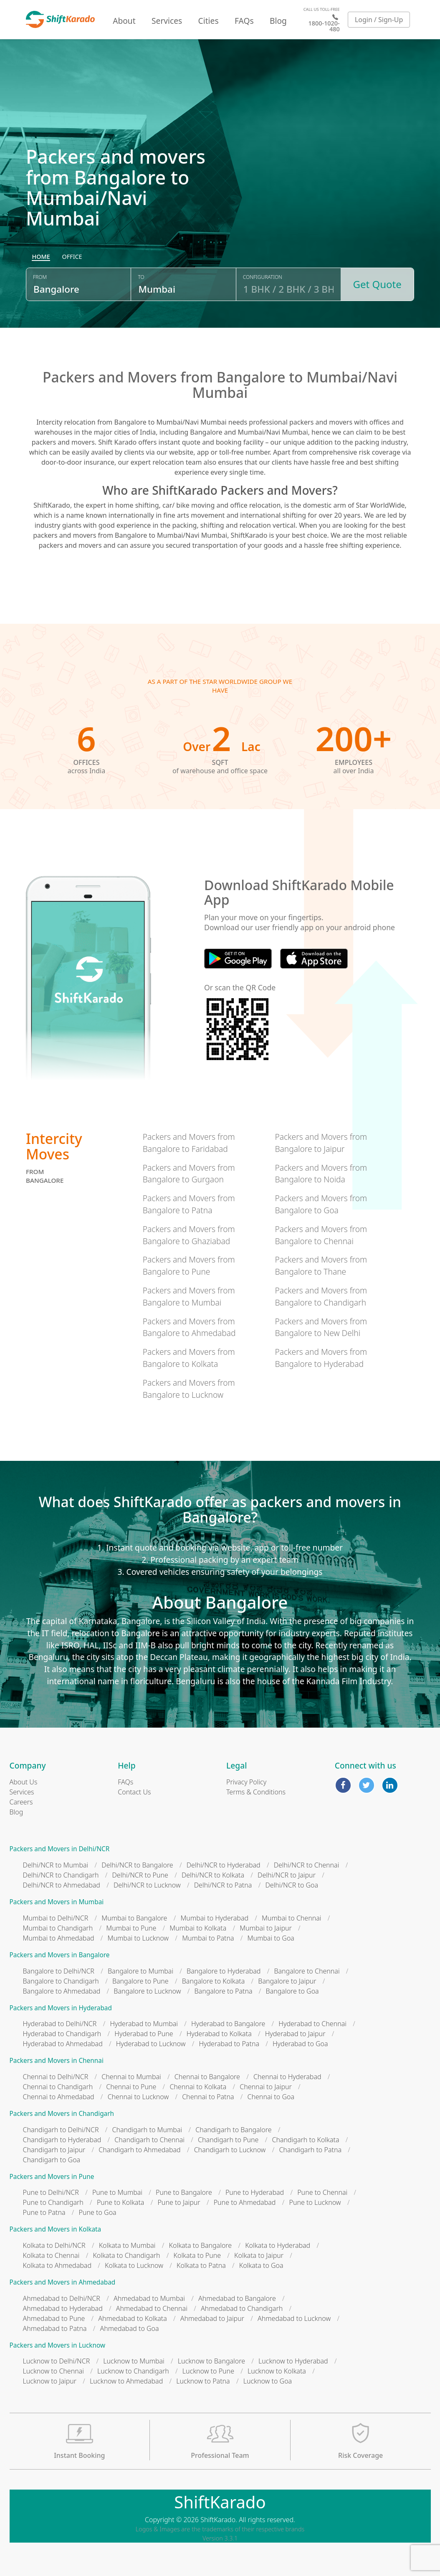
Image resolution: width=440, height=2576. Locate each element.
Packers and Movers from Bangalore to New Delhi (321, 1327)
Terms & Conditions (256, 1792)
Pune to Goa (97, 2212)
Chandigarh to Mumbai (147, 2129)
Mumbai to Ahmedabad (58, 1938)
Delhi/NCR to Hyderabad (223, 1865)
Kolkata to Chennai (51, 2255)
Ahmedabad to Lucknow (294, 2318)
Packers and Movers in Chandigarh (62, 2113)
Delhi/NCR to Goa (291, 1885)
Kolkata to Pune (197, 2255)
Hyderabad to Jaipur (295, 2033)
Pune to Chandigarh (53, 2202)
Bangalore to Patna (224, 1991)
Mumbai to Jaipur (266, 1928)
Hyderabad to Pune (143, 2033)
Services (167, 20)
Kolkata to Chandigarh (126, 2255)
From (40, 277)
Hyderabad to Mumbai (144, 2023)
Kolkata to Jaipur (258, 2255)
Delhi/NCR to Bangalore (137, 1865)
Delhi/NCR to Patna (223, 1885)
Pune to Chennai (322, 2192)
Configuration (262, 277)
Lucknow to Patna (203, 2381)
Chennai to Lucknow (138, 2096)
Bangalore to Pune (140, 1981)
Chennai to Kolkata (197, 2086)
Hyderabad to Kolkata (219, 2033)
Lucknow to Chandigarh (133, 2371)
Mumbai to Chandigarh (58, 1928)
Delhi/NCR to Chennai (306, 1865)
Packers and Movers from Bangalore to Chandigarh (321, 1296)
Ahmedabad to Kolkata (132, 2318)
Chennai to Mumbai (131, 2076)
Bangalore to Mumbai (140, 1971)
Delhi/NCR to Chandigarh (61, 1875)
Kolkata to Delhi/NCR (54, 2245)
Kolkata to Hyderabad (277, 2245)
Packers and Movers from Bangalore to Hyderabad (321, 1357)
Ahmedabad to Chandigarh (242, 2308)
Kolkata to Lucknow (134, 2265)
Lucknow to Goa (267, 2381)
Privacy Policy (246, 1781)
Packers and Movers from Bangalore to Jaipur (321, 1142)
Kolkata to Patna (201, 2265)
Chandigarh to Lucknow (230, 2149)
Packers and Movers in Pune (52, 2176)
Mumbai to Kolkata (197, 1928)
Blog (278, 20)
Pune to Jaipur (178, 2202)
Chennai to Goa (271, 2096)
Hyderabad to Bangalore (228, 2023)
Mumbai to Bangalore (134, 1918)
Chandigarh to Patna (310, 2149)
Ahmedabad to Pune (54, 2318)
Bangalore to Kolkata (213, 1981)
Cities (208, 20)
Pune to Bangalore (184, 2192)
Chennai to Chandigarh (58, 2086)
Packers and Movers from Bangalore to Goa (321, 1204)
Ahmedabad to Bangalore (237, 2298)
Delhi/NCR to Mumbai (56, 1865)
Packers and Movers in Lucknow (58, 2345)
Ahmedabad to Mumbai (149, 2298)
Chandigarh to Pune (228, 2139)
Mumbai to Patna (208, 1938)
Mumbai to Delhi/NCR (56, 1918)
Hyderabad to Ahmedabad (63, 2043)
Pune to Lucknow (315, 2202)
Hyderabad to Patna (229, 2043)
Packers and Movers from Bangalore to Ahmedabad (189, 1327)
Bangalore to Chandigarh (61, 1981)
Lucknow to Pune (208, 2371)
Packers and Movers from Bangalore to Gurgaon (189, 1173)
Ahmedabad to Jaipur (212, 2318)
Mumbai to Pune (131, 1928)
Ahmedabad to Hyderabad (63, 2308)
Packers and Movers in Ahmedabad (63, 2282)
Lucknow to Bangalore (211, 2361)
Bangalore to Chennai (306, 1971)
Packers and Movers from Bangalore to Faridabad (189, 1142)
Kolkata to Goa (261, 2265)
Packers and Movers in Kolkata (55, 2229)
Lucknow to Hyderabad (293, 2361)
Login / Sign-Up (379, 19)
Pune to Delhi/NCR (51, 2192)
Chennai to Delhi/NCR (56, 2076)
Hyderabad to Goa (300, 2043)
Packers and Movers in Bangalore (60, 1955)
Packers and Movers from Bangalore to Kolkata (189, 1357)
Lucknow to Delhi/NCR (56, 2361)
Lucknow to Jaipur (50, 2381)
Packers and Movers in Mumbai (57, 1902)
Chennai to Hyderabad (287, 2076)
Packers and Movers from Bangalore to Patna (189, 1204)
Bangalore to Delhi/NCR (58, 1971)
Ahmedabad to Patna (55, 2328)
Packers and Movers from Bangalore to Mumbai (189, 1296)
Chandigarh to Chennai (149, 2139)
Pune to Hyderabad (254, 2192)
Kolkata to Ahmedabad (57, 2265)
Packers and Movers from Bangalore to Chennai (321, 1235)
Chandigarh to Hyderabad (62, 2139)
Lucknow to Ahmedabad (126, 2381)
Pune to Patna (44, 2212)
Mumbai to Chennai (291, 1918)
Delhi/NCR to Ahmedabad (61, 1885)
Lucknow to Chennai (53, 2371)
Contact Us (134, 1792)
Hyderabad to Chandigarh (62, 2033)
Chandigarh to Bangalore (233, 2129)
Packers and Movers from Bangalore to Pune (189, 1265)
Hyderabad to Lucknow (151, 2043)
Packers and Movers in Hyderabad (61, 2008)
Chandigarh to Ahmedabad (139, 2149)
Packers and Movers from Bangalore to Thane (321, 1265)
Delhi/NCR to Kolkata (213, 1875)
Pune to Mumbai (117, 2192)
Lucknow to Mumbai (133, 2361)
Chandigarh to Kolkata (305, 2139)
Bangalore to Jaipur (287, 1981)
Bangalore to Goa (292, 1991)
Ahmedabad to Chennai (151, 2308)
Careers (21, 1802)
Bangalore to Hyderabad (223, 1971)
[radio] (41, 257)
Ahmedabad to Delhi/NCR (61, 2298)
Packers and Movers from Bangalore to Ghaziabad (189, 1235)
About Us (24, 1781)
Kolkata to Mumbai (127, 2245)
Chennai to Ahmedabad (58, 2096)
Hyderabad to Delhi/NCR (60, 2023)
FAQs (244, 20)
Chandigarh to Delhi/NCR (61, 2129)
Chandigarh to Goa (52, 2159)
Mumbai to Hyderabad (214, 1918)
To (141, 277)
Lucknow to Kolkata (277, 2371)
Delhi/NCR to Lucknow (147, 1885)
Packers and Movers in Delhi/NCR (60, 1849)
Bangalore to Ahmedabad (62, 1991)
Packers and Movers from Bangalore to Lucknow (189, 1388)
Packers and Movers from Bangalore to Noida (321, 1173)
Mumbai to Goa (271, 1938)
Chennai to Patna (208, 2096)
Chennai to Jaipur (266, 2086)
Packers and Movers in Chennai (57, 2060)
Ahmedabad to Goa (129, 2328)
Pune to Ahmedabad (245, 2202)
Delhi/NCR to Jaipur (287, 1875)
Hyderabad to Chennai (312, 2023)
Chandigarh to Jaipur (54, 2149)
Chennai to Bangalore (207, 2076)
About (124, 20)
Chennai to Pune (131, 2086)
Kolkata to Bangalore (200, 2245)
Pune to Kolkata (120, 2202)
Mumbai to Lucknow (138, 1938)
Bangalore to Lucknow (147, 1991)
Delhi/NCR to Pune (140, 1875)
